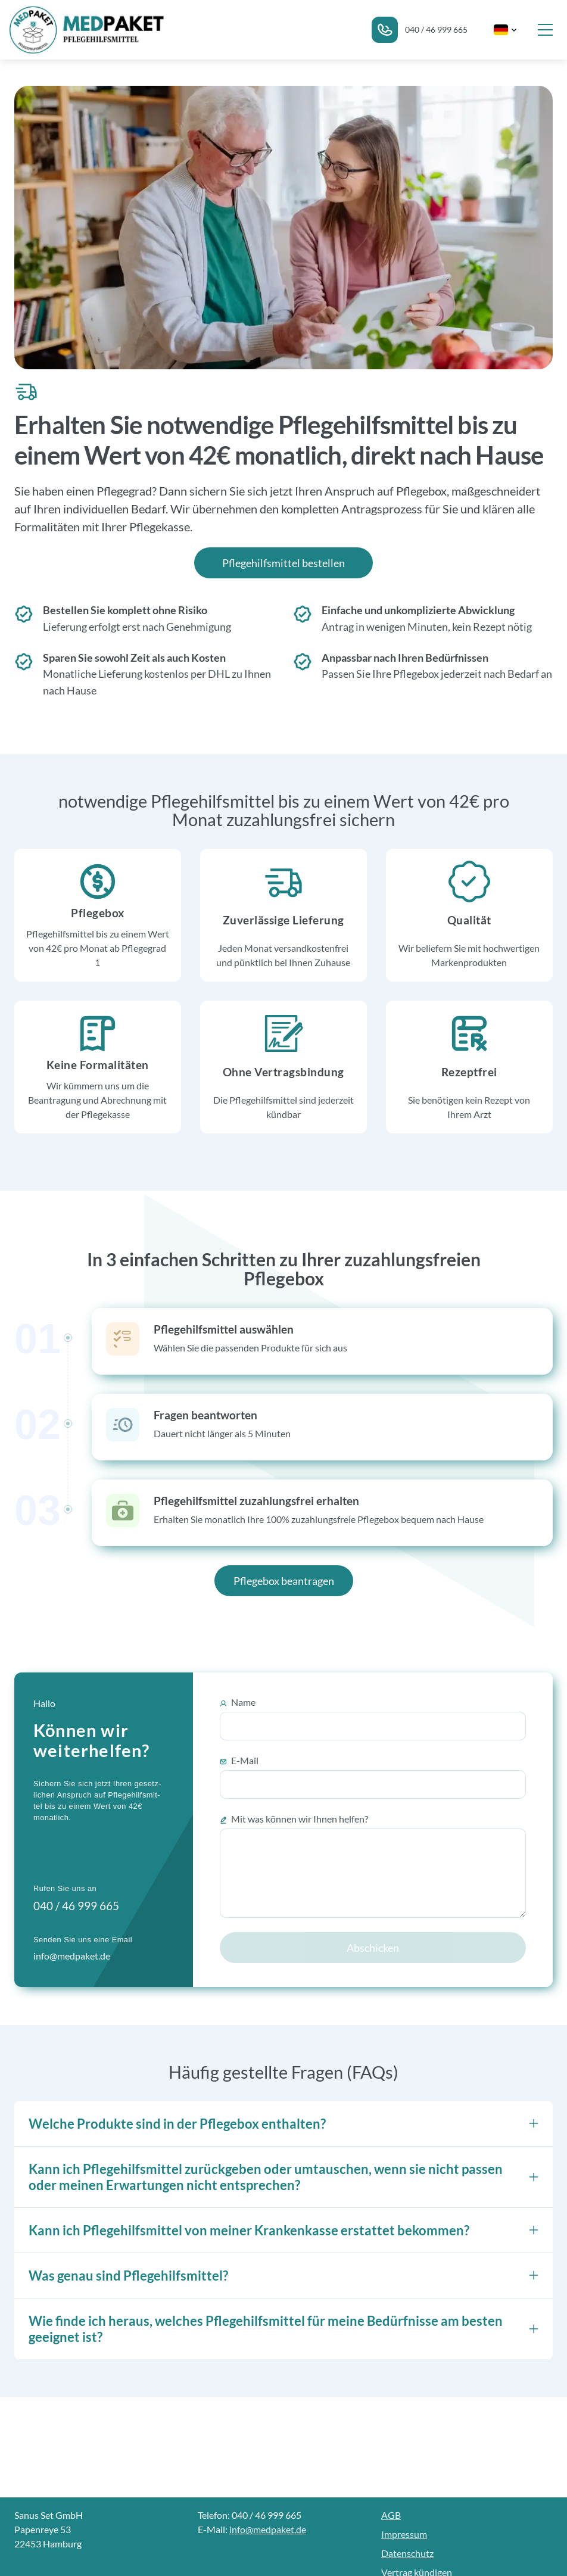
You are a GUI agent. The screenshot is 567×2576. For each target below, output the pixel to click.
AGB (391, 2515)
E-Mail (239, 1761)
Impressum (404, 2534)
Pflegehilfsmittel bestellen (283, 562)
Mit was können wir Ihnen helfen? (294, 1819)
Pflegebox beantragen (283, 1580)
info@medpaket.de (267, 2529)
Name (238, 1702)
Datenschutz (407, 2553)
